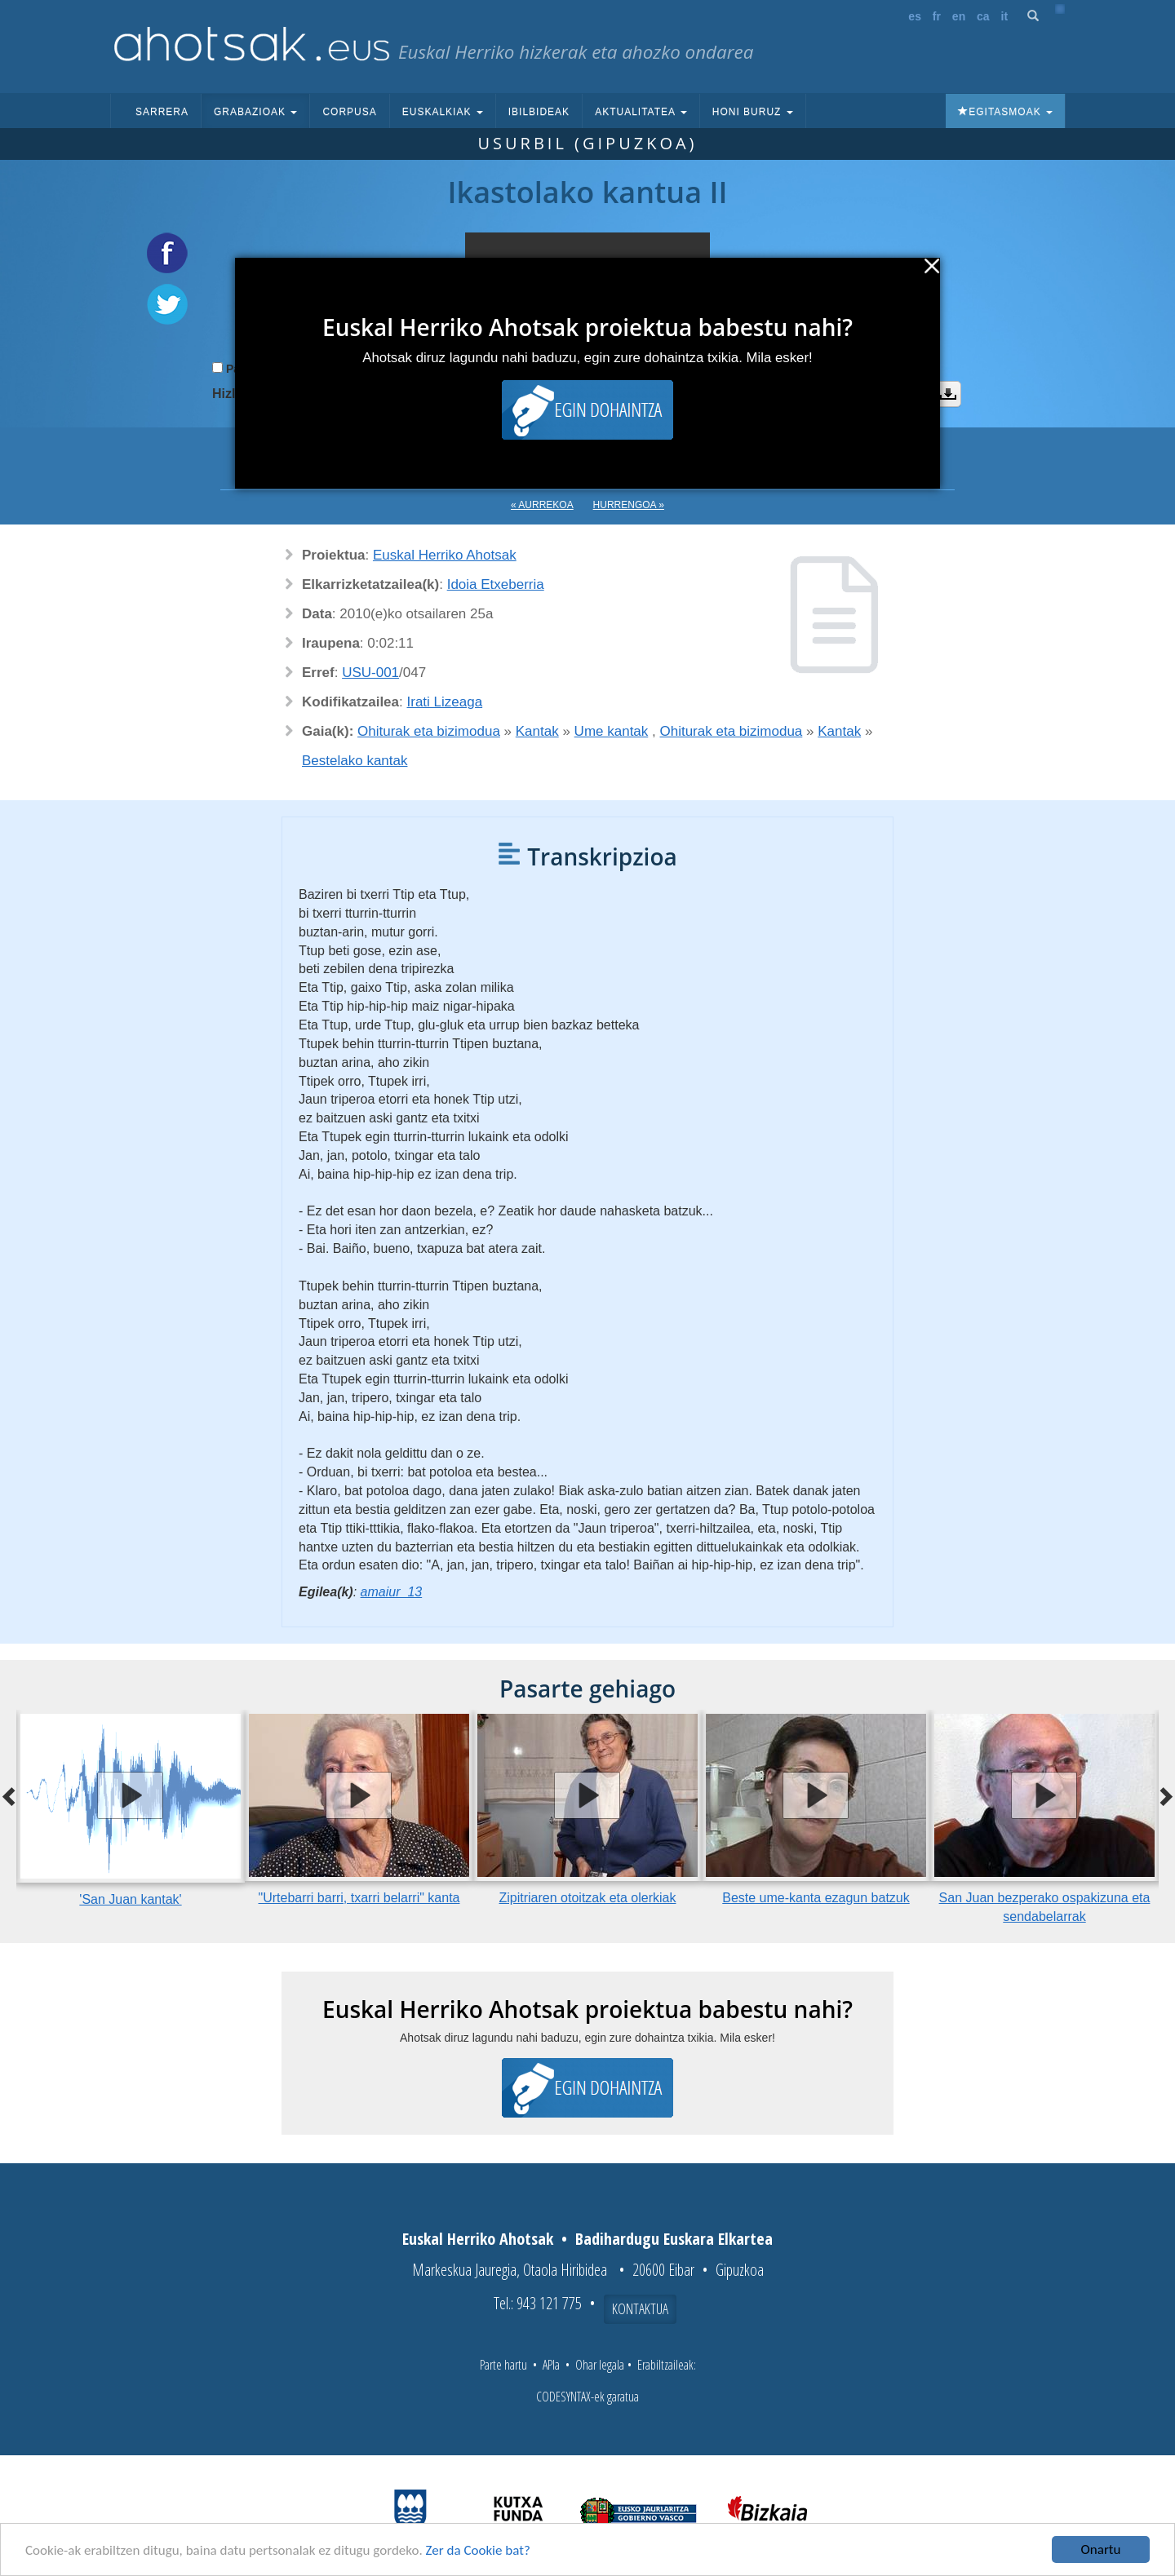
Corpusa (349, 111)
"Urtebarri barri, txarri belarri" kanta (359, 1898)
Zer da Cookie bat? (478, 2551)
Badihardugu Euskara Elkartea (674, 2239)
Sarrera (161, 111)
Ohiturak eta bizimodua (428, 731)
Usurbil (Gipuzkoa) (587, 143)
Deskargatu (948, 394)
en (958, 16)
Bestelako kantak (354, 760)
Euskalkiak (442, 111)
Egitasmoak (1005, 111)
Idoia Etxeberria (495, 584)
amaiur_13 (392, 1592)
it (1005, 16)
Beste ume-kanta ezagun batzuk (815, 1898)
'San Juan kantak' (130, 1899)
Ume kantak (611, 731)
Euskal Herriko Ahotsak (445, 555)
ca (983, 16)
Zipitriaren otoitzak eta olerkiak (587, 1898)
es (914, 16)
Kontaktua (640, 2308)
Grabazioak (255, 111)
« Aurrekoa (542, 505)
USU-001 (370, 672)
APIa (551, 2365)
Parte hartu (503, 2365)
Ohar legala (599, 2365)
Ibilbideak (539, 111)
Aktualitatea (641, 111)
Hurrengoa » (628, 505)
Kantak (537, 731)
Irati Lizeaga (445, 702)
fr (937, 16)
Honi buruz (752, 111)
